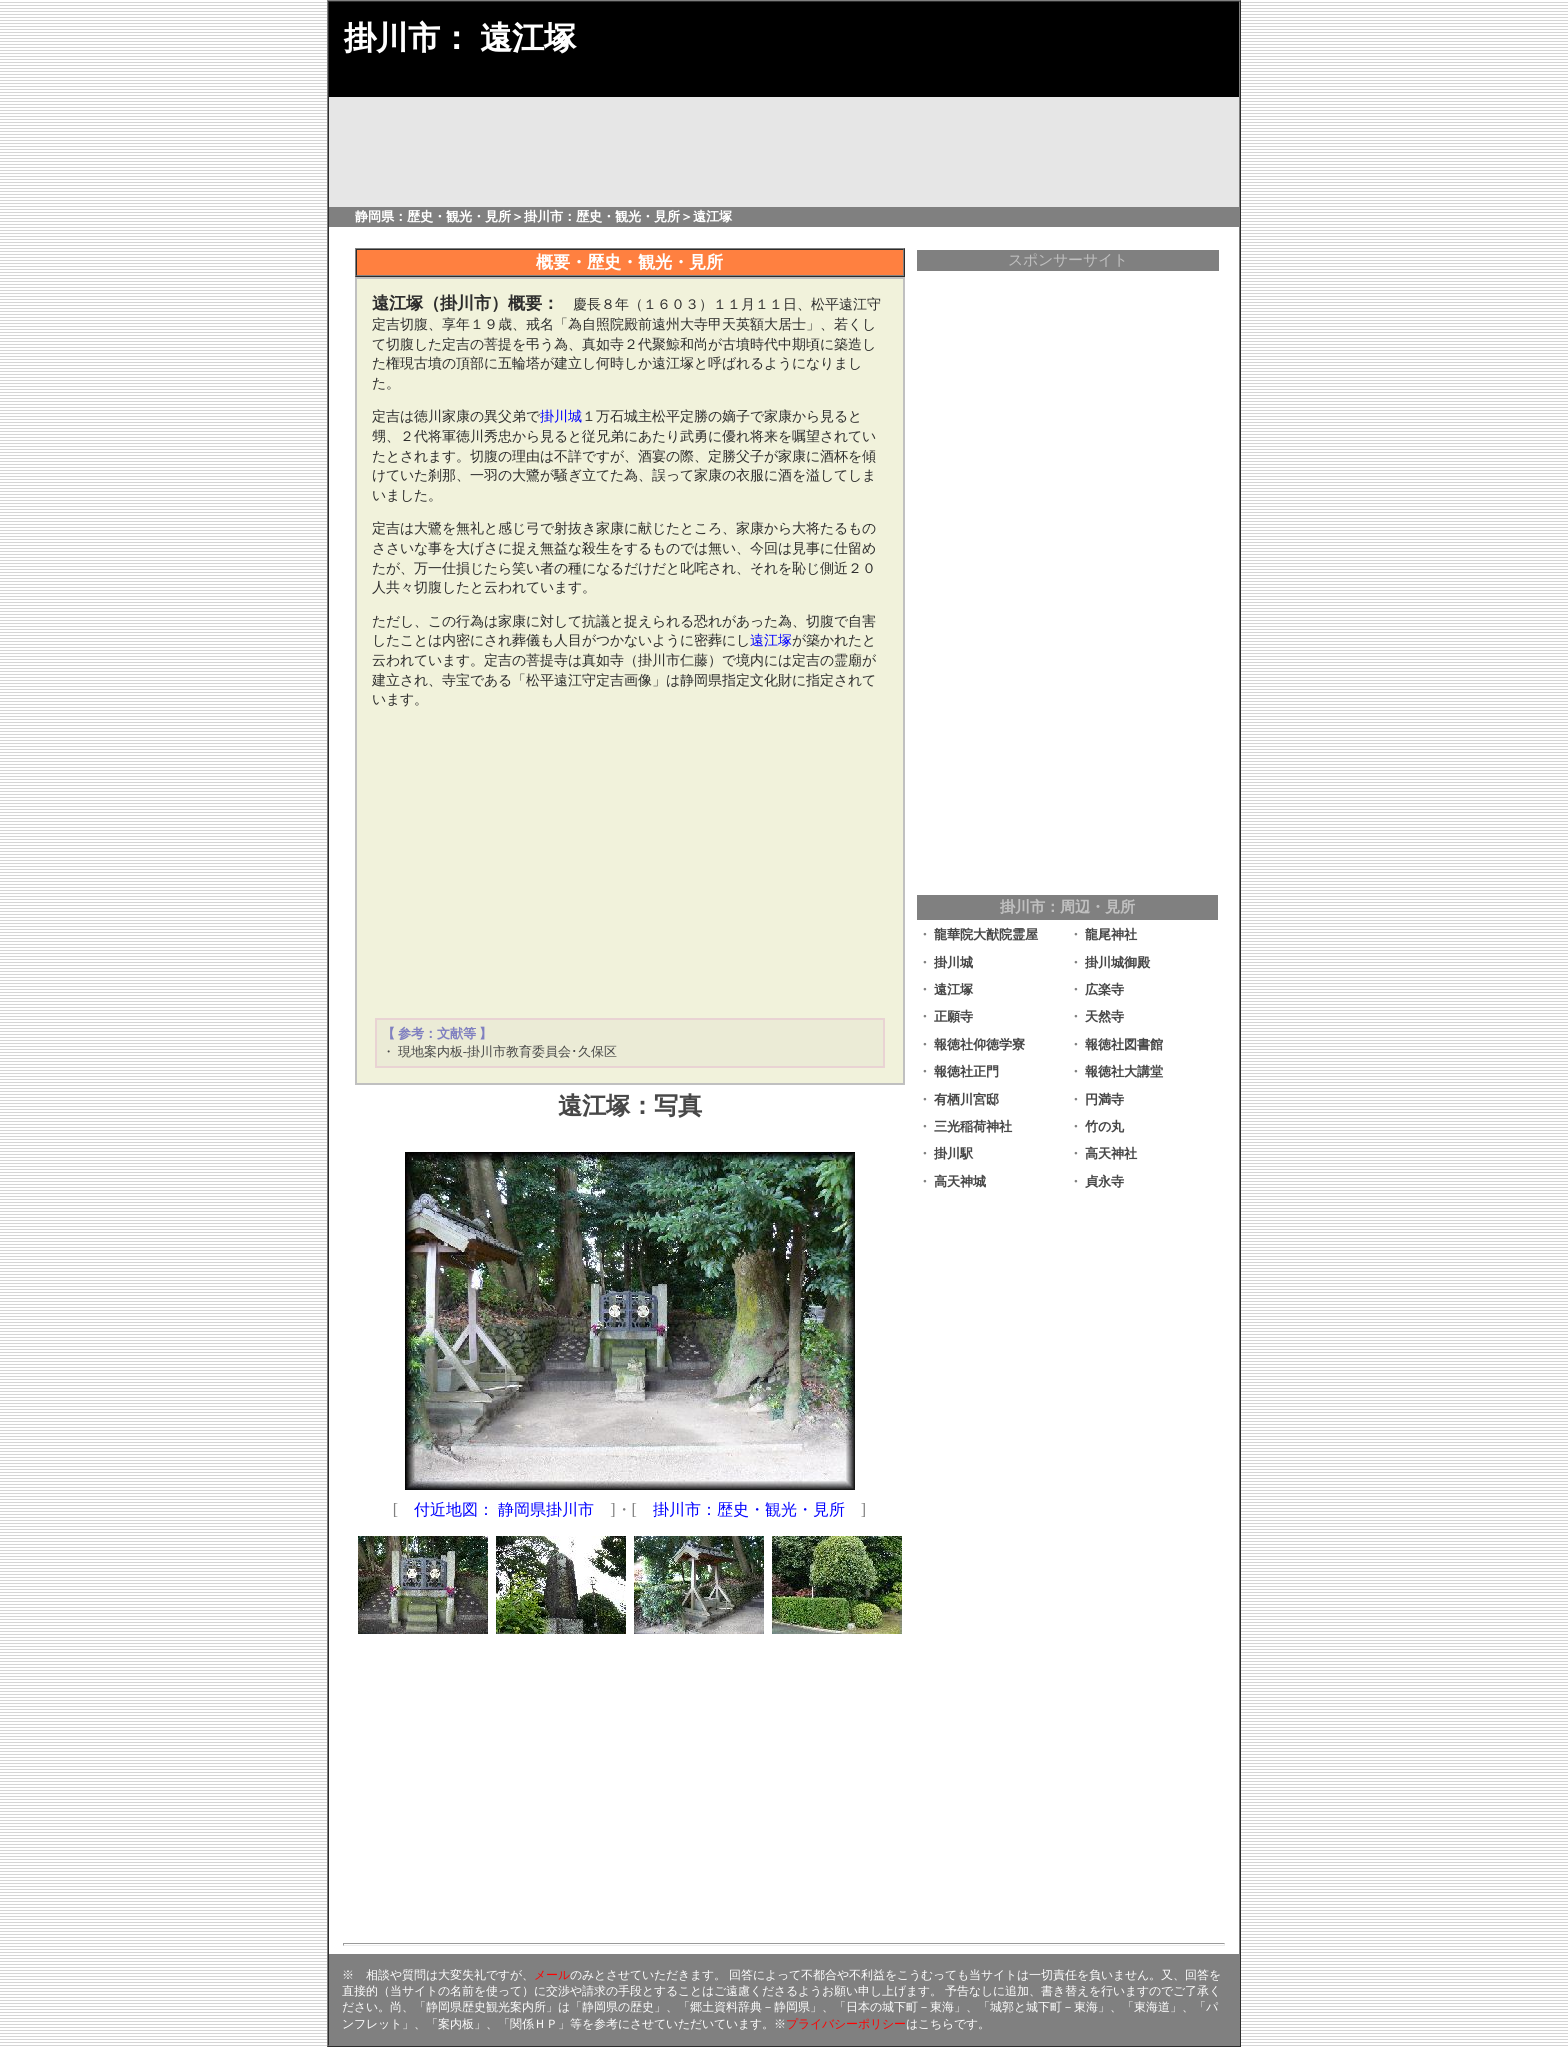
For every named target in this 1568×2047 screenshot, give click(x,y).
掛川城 (953, 962)
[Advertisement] (630, 864)
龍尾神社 (1111, 934)
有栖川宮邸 (966, 1099)
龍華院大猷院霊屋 (986, 934)
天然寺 (1104, 1016)
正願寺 (953, 1016)
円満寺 (1104, 1099)
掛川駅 (953, 1153)
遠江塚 (953, 989)
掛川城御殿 (1117, 962)
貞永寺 (1104, 1181)
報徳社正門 (966, 1071)
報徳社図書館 (1124, 1044)
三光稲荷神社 (973, 1126)
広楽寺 (1104, 989)
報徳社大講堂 (1124, 1071)
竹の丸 (1104, 1126)
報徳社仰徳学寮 (979, 1044)
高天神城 (960, 1181)
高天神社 (1111, 1153)
